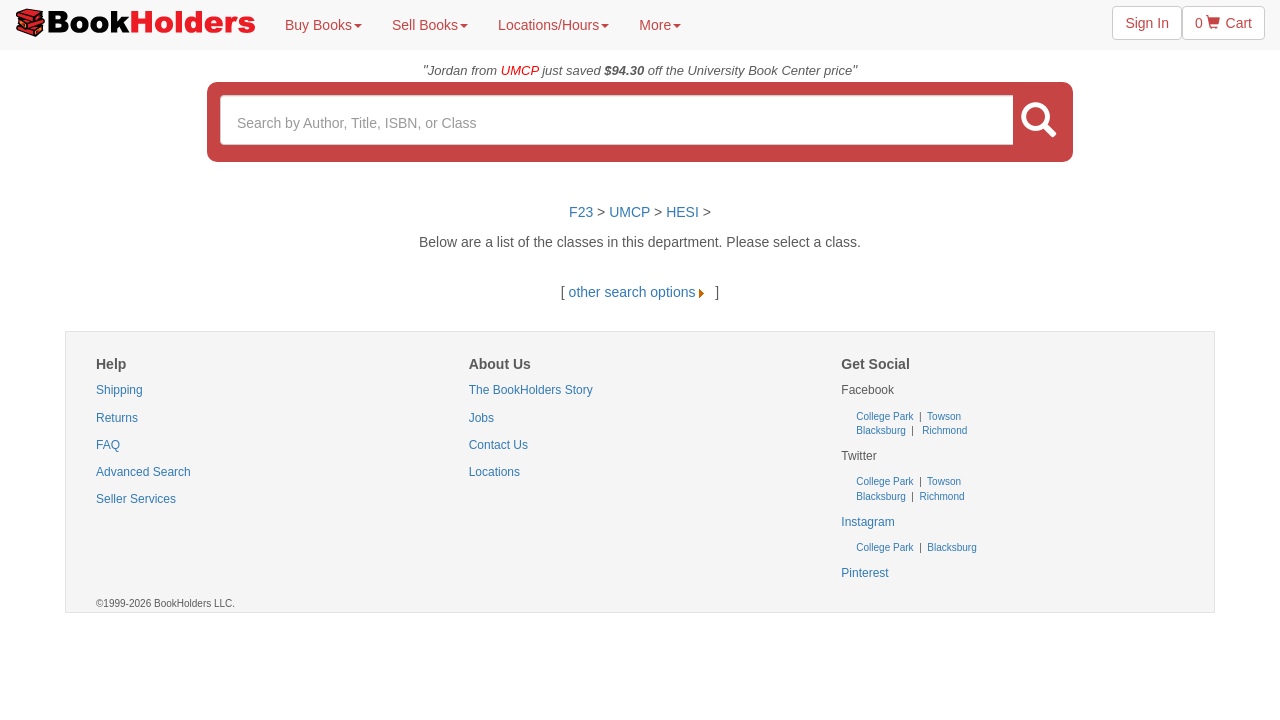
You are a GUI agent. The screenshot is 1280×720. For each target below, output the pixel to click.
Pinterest (864, 573)
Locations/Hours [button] (553, 25)
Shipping (119, 390)
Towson (943, 416)
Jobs (481, 418)
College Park (886, 416)
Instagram (867, 522)
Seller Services (136, 499)
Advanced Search (143, 472)
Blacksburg (880, 430)
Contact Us (498, 445)
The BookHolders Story (531, 390)
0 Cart (1223, 23)
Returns (117, 418)
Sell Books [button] (430, 25)
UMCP (631, 212)
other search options (640, 292)
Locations (494, 472)
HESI (682, 212)
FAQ (108, 445)
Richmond (944, 430)
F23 (581, 212)
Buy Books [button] (323, 25)
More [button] (660, 25)
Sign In (1147, 23)
